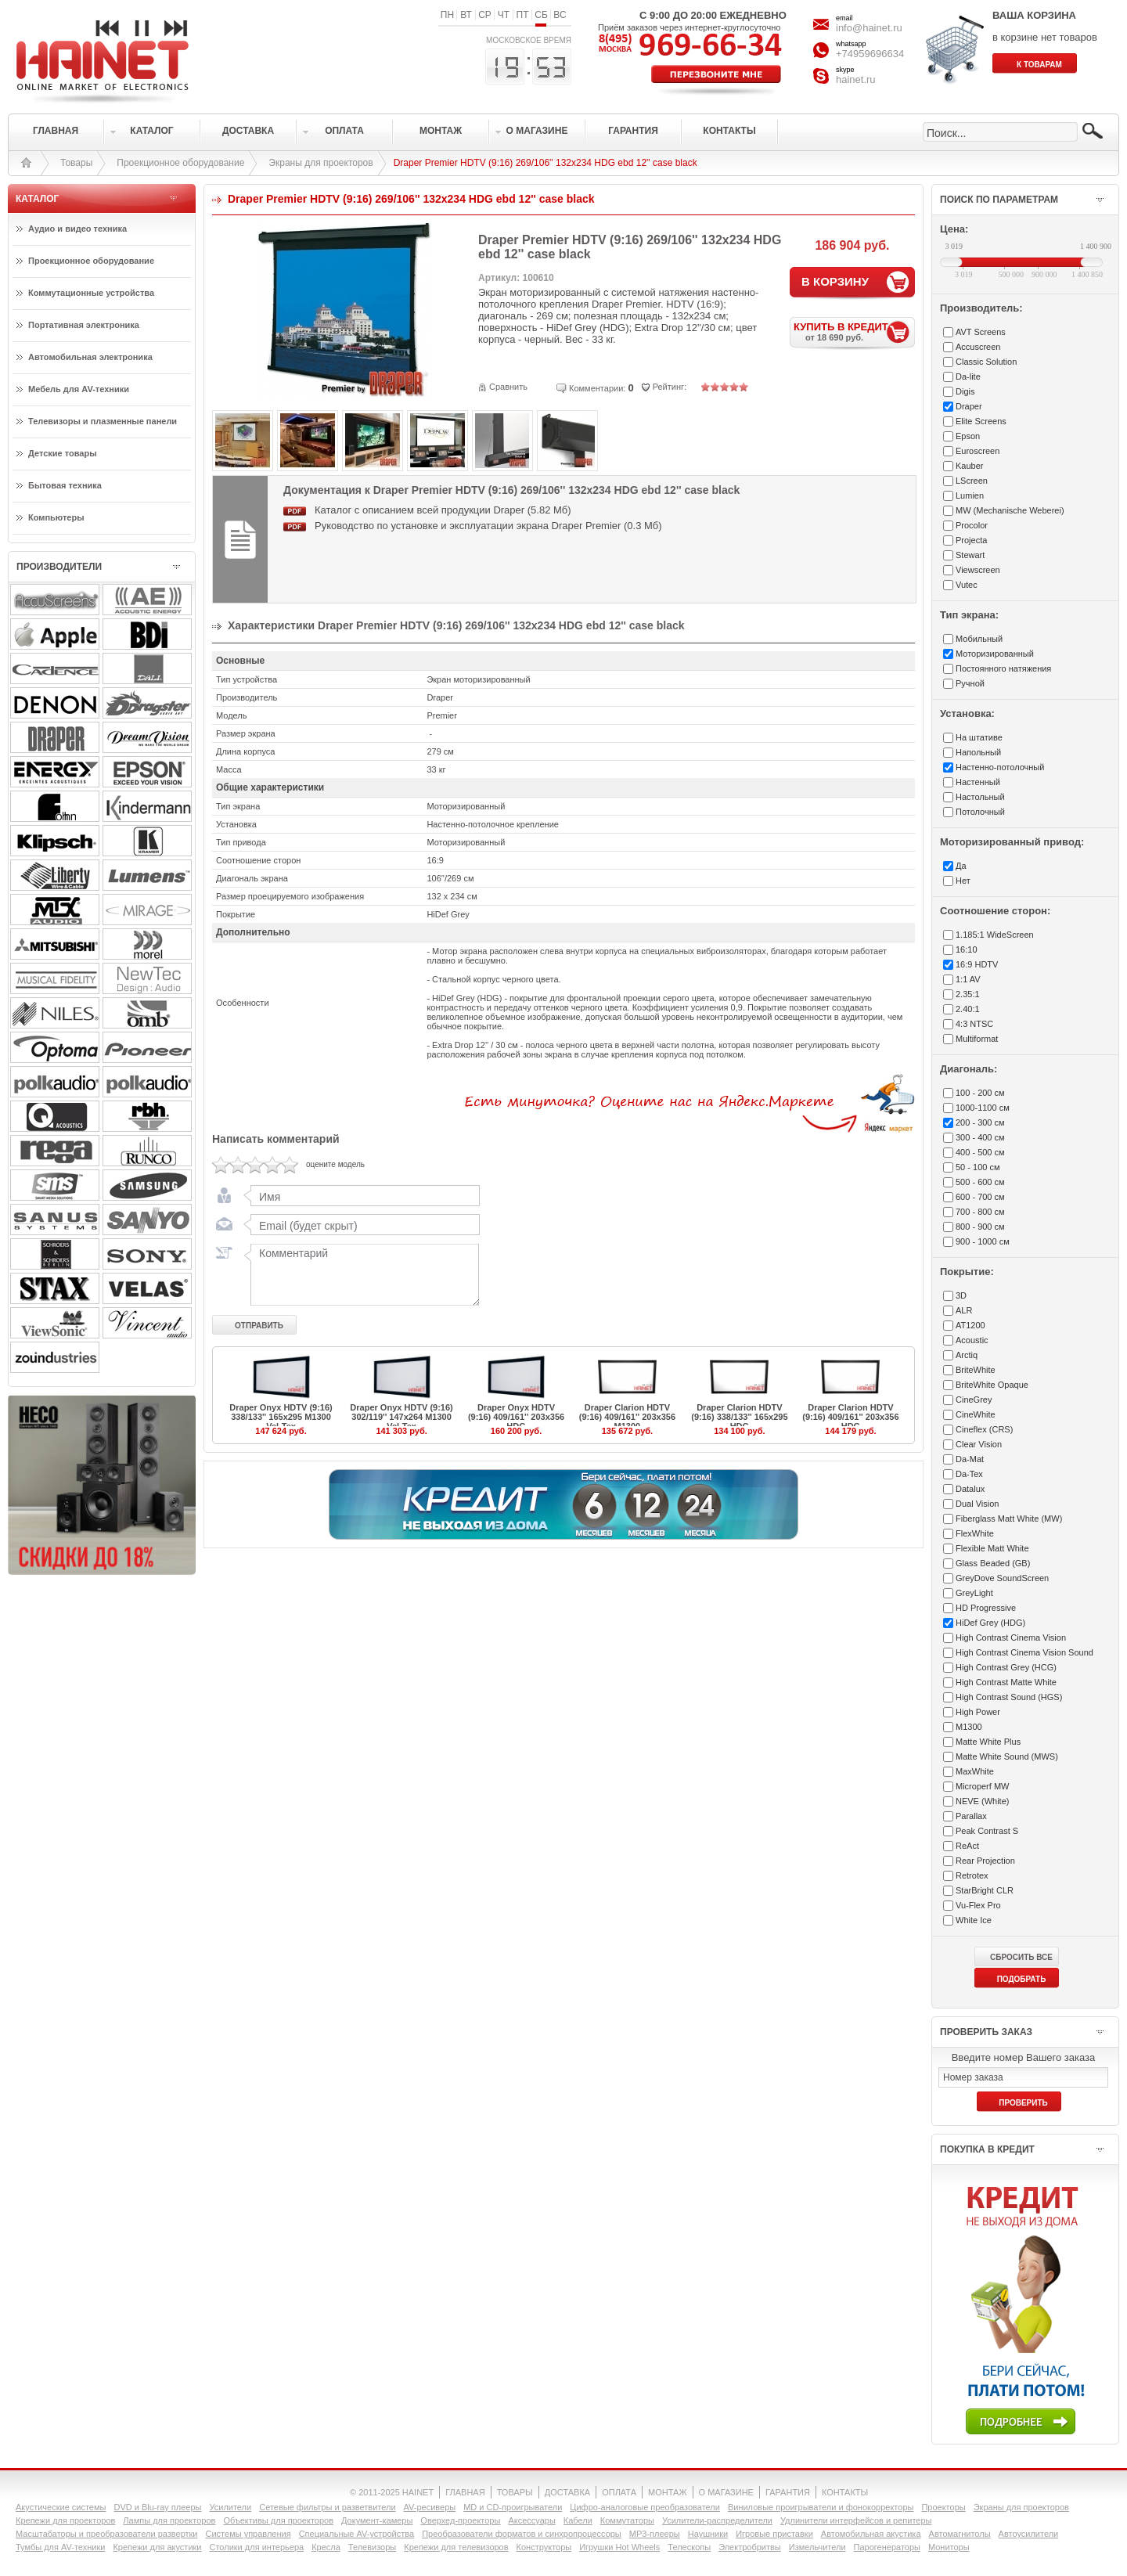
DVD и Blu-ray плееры (157, 2507)
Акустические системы (61, 2507)
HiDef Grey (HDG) (990, 1622)
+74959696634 (870, 53)
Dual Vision (977, 1503)
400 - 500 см (980, 1152)
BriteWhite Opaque (992, 1384)
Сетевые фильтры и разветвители (327, 2507)
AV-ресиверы (430, 2507)
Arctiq (967, 1355)
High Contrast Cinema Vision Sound (1024, 1652)
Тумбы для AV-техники (60, 2547)
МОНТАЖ (667, 2492)
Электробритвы (749, 2547)
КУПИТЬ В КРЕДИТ (854, 331)
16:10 (967, 949)
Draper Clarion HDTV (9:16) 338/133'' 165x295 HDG (739, 1417)
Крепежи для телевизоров (456, 2547)
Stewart (970, 555)
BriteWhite (976, 1369)
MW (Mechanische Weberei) (1010, 510)
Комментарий (361, 1274)
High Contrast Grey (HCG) (1006, 1667)
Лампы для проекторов (169, 2520)
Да (961, 865)
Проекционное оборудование (180, 162)
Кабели (578, 2520)
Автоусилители (1029, 2533)
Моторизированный (995, 653)
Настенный (978, 782)
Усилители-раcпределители (717, 2520)
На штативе (979, 737)
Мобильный (979, 638)
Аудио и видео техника (77, 228)
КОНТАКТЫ (845, 2492)
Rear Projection (985, 1860)
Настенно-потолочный (1000, 767)
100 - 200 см (980, 1092)
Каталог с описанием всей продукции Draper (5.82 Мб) (443, 510)
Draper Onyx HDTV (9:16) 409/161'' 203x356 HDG (516, 1417)
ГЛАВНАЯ (464, 2492)
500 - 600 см (980, 1182)
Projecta (971, 540)
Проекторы (943, 2507)
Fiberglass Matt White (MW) (1009, 1518)
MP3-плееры (654, 2533)
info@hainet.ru (869, 28)
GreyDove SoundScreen (1002, 1578)
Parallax (971, 1816)
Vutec (967, 584)
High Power (978, 1712)
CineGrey (974, 1399)
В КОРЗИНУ (835, 281)
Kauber (969, 465)
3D (961, 1295)
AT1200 (970, 1325)
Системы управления (248, 2533)
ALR (964, 1310)
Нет (963, 880)
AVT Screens (981, 332)
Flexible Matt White (992, 1548)
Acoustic (972, 1340)
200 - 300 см (980, 1122)
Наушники (708, 2533)
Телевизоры (372, 2547)
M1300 (969, 1726)
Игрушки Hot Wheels (619, 2547)
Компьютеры (56, 517)
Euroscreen (977, 451)
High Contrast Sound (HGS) (1009, 1697)
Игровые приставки (774, 2533)
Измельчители (817, 2547)
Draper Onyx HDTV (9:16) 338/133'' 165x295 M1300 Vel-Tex (280, 1417)
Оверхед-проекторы (460, 2520)
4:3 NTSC (974, 1024)
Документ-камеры (376, 2520)
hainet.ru (856, 79)
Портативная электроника (83, 325)
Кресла (325, 2547)
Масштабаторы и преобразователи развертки (107, 2533)
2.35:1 (968, 994)
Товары (76, 162)
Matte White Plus (988, 1741)
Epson (968, 436)
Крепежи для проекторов (65, 2520)
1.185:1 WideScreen (995, 934)
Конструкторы (544, 2547)
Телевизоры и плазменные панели (102, 421)
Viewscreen (978, 570)
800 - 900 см (980, 1226)
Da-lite (968, 376)
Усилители (230, 2507)
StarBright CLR (985, 1890)
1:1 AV (968, 979)
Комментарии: (597, 388)
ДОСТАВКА (567, 2492)
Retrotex (972, 1875)
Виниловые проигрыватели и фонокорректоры (821, 2507)
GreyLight (974, 1593)
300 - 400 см (980, 1137)
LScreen (972, 480)
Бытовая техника (65, 485)
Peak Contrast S (987, 1831)
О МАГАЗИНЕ (726, 2492)
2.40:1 (968, 1009)
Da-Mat (970, 1459)
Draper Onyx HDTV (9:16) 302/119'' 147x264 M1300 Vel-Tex (401, 1417)
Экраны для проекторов (320, 162)
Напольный (978, 752)
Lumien (970, 495)
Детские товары (62, 453)
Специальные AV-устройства (356, 2533)
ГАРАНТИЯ (787, 2492)
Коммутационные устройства (91, 292)
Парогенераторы (887, 2547)
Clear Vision (979, 1444)
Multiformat (977, 1038)
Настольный (980, 797)
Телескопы (689, 2547)
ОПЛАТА (619, 2492)
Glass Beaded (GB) (993, 1563)
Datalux (970, 1488)
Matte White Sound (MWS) (1007, 1756)
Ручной (970, 683)
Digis (965, 391)
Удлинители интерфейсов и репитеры (856, 2520)
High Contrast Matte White (1006, 1682)
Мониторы (949, 2547)
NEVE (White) (982, 1801)
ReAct (967, 1845)
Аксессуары (531, 2520)
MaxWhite (975, 1771)
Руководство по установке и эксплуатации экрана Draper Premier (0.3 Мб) (488, 525)
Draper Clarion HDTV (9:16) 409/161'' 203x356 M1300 (627, 1417)
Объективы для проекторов (278, 2520)
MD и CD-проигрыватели (512, 2507)
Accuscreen (978, 346)
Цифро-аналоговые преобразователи (645, 2507)
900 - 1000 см (983, 1241)
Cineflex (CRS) (984, 1429)
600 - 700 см (980, 1197)
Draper (969, 406)
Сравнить (508, 386)
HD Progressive (986, 1607)
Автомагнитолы (960, 2533)
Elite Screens (981, 421)
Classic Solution (986, 361)
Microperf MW (982, 1786)
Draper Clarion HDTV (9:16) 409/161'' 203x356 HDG (850, 1417)
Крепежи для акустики (157, 2547)
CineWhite (976, 1414)
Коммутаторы (627, 2520)
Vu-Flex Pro (978, 1905)
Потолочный (980, 811)
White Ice (974, 1920)
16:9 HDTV (977, 964)
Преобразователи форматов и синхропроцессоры (521, 2533)
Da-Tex (969, 1474)
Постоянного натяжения (1003, 668)
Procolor (972, 525)
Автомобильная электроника (90, 357)
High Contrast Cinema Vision (1011, 1637)
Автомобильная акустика (871, 2533)
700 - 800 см (980, 1211)
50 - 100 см (977, 1167)
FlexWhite (975, 1533)
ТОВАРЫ (515, 2492)
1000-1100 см (983, 1107)
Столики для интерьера (257, 2547)
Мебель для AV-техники (78, 389)
